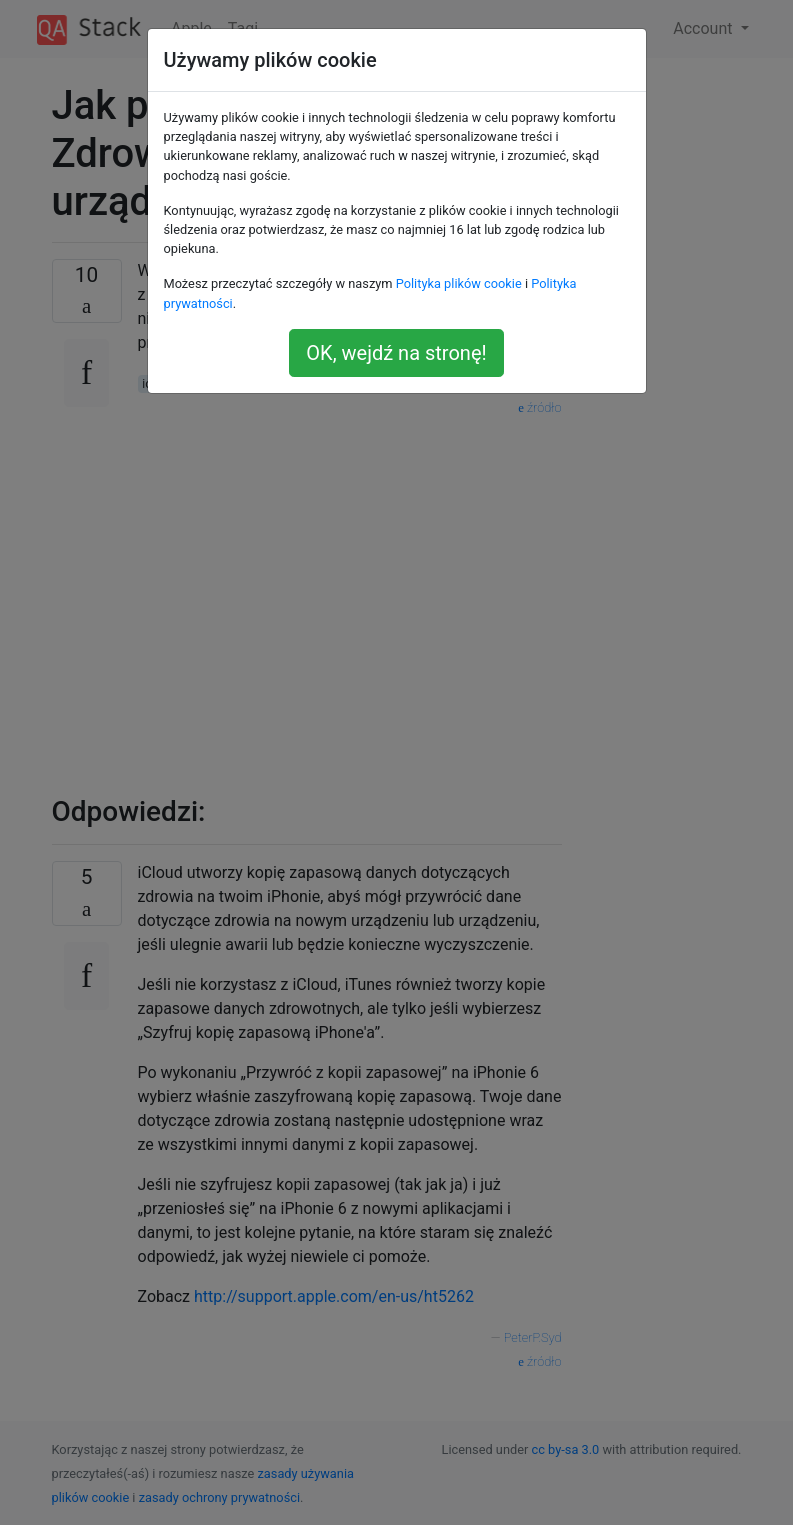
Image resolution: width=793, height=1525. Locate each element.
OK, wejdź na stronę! (396, 353)
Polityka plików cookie (459, 283)
